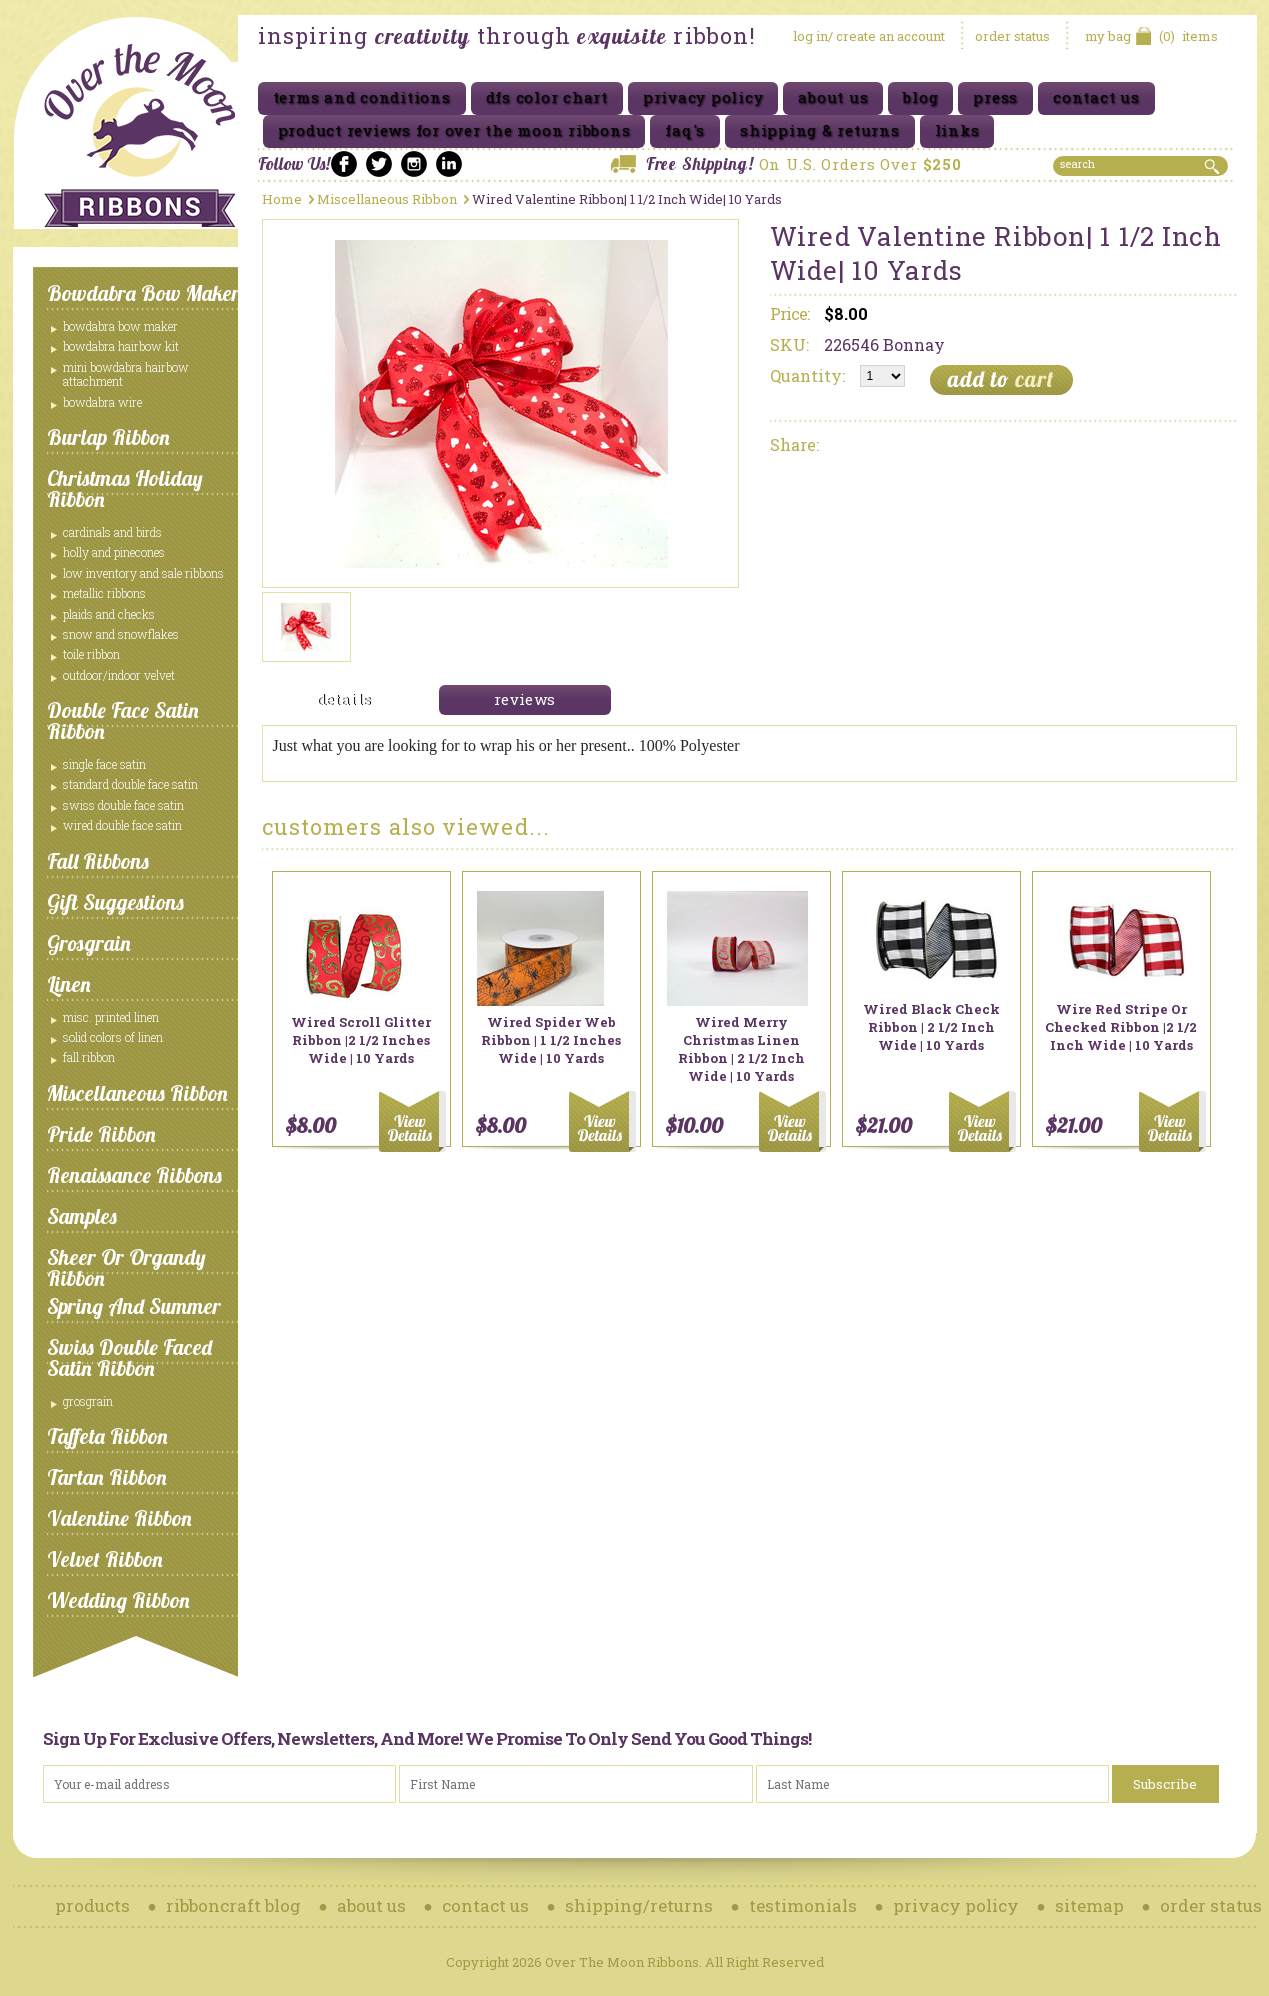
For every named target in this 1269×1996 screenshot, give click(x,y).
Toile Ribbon (91, 654)
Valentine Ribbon (119, 1518)
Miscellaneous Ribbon (137, 1093)
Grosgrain (89, 943)
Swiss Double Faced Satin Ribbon (129, 1357)
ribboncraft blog (233, 1905)
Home (282, 199)
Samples (82, 1216)
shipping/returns (639, 1905)
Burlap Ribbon (108, 437)
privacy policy (956, 1905)
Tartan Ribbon (107, 1477)
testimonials (803, 1905)
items (1151, 36)
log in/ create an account (869, 36)
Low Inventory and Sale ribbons (143, 573)
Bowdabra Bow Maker (143, 293)
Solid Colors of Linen (113, 1037)
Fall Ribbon (89, 1057)
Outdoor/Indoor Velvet (119, 675)
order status (1012, 36)
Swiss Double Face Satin (123, 805)
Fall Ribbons (98, 861)
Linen (69, 984)
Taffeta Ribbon (107, 1436)
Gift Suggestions (115, 902)
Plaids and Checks (109, 614)
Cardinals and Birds (112, 532)
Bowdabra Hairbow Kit (121, 346)
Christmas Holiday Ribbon (125, 488)
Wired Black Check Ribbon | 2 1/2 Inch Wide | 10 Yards (931, 1027)
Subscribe (1165, 1784)
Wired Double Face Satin (122, 825)
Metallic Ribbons (104, 593)
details (344, 699)
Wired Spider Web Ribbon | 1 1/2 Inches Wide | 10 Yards (551, 1040)
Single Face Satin (104, 764)
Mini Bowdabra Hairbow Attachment (126, 374)
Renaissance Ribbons (134, 1175)
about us (371, 1905)
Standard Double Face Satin (130, 784)
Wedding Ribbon (118, 1600)
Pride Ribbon (101, 1134)
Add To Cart (412, 1121)
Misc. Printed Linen (111, 1017)
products (92, 1905)
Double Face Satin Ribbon (123, 720)
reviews (525, 699)
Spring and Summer (134, 1306)
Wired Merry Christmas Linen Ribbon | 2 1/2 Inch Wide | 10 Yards (741, 1049)
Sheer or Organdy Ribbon (126, 1267)
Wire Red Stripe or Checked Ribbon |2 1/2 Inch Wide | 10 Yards (1121, 1027)
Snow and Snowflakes (121, 634)
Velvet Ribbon (105, 1559)
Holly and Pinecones (114, 552)
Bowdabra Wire (102, 402)
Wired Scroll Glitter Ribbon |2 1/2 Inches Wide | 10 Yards (361, 1040)
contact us (485, 1905)
